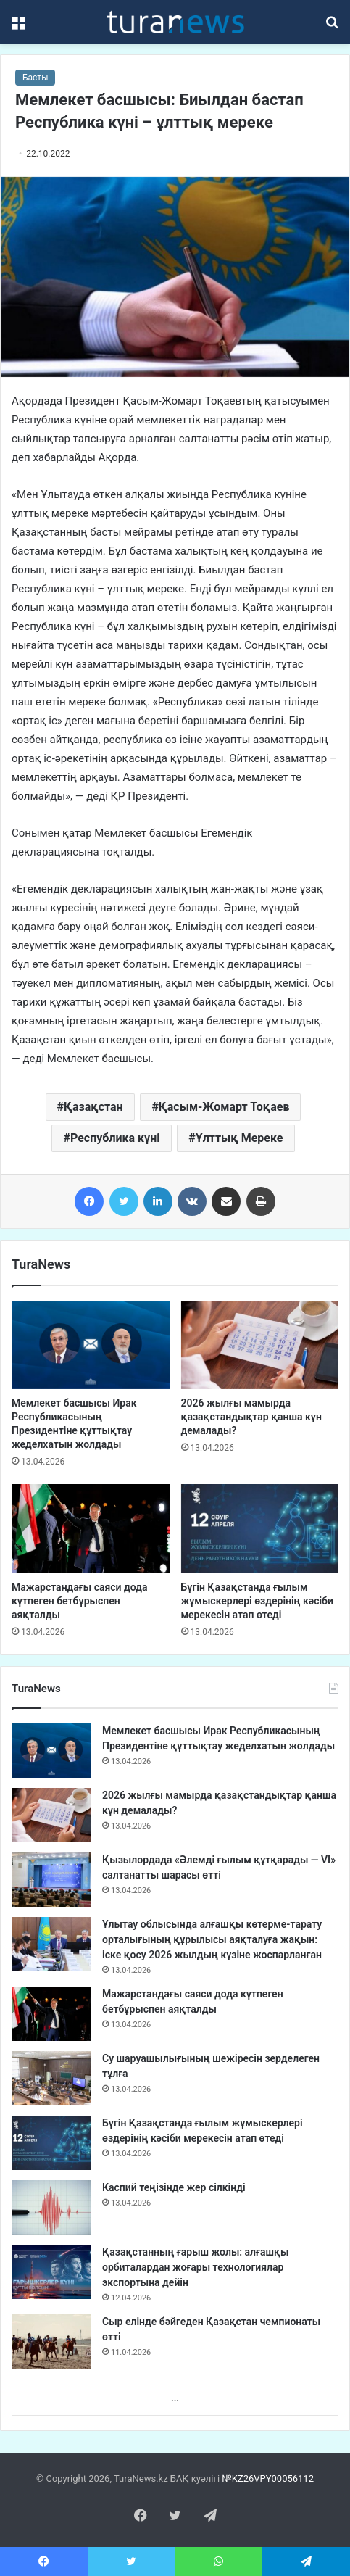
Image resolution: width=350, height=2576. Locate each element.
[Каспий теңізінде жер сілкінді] (51, 2207)
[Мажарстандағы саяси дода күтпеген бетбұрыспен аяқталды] (91, 1528)
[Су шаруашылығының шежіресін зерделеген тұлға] (51, 2078)
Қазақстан (93, 1107)
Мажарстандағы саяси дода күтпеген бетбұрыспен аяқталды (79, 1600)
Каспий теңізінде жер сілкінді (174, 2187)
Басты (35, 78)
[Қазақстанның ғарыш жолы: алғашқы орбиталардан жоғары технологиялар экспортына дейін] (51, 2272)
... (175, 2398)
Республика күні (115, 1138)
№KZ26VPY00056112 (268, 2478)
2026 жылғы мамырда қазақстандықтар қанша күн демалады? (251, 1416)
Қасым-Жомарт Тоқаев (224, 1107)
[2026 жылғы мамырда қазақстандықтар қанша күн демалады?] (260, 1345)
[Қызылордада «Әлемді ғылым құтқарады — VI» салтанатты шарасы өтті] (51, 1879)
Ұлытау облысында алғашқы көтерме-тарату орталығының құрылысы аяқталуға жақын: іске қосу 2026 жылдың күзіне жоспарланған (212, 1939)
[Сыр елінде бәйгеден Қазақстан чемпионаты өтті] (51, 2341)
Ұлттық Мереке (239, 1138)
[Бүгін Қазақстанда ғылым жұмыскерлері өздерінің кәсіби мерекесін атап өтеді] (260, 1528)
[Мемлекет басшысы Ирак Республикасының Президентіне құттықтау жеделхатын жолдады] (91, 1345)
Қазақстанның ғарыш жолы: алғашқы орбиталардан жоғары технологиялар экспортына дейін (195, 2267)
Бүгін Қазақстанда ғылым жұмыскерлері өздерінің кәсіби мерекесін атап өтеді (257, 1600)
